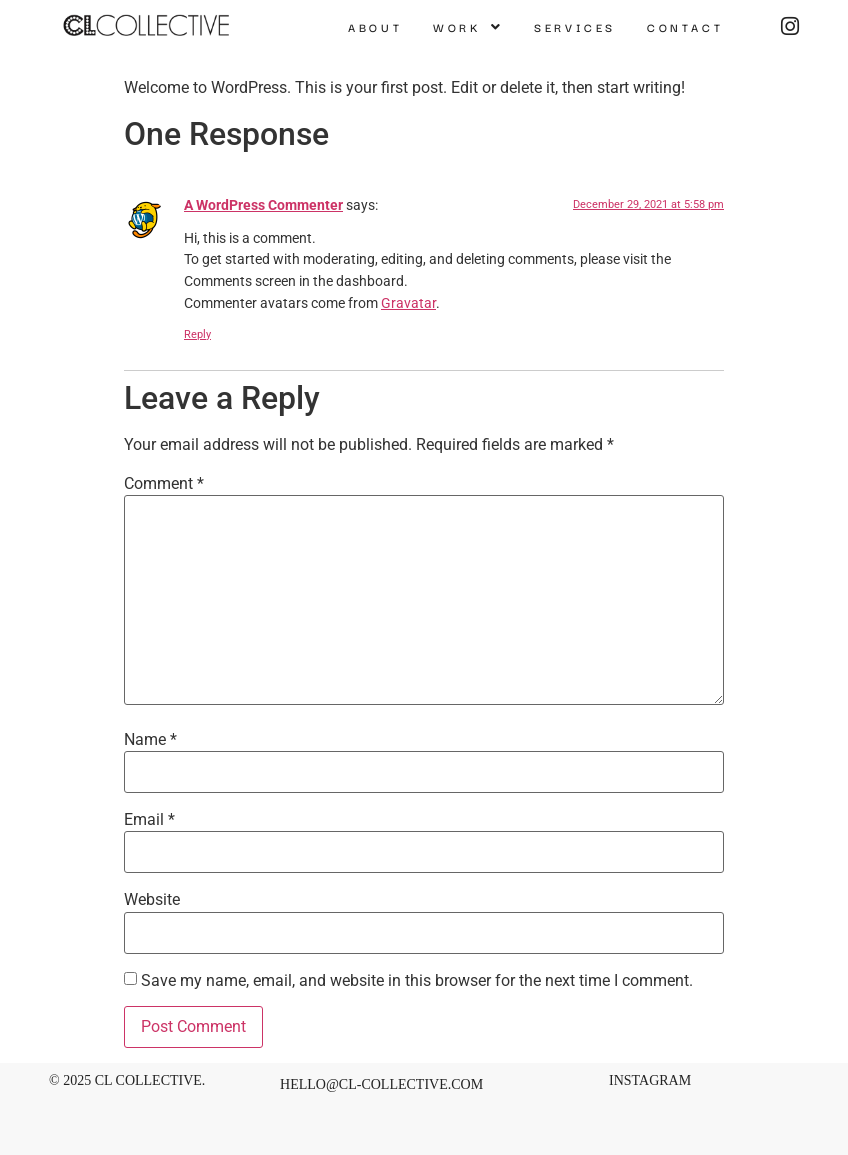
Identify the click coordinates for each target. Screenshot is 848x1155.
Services (575, 27)
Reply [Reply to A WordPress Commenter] (197, 334)
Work (468, 27)
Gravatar (408, 303)
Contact (685, 27)
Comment (164, 484)
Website (152, 900)
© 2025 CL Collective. (127, 1080)
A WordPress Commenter (263, 205)
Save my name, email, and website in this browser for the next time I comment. (417, 981)
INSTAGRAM (650, 1080)
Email (149, 820)
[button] (468, 27)
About (375, 27)
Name (150, 740)
